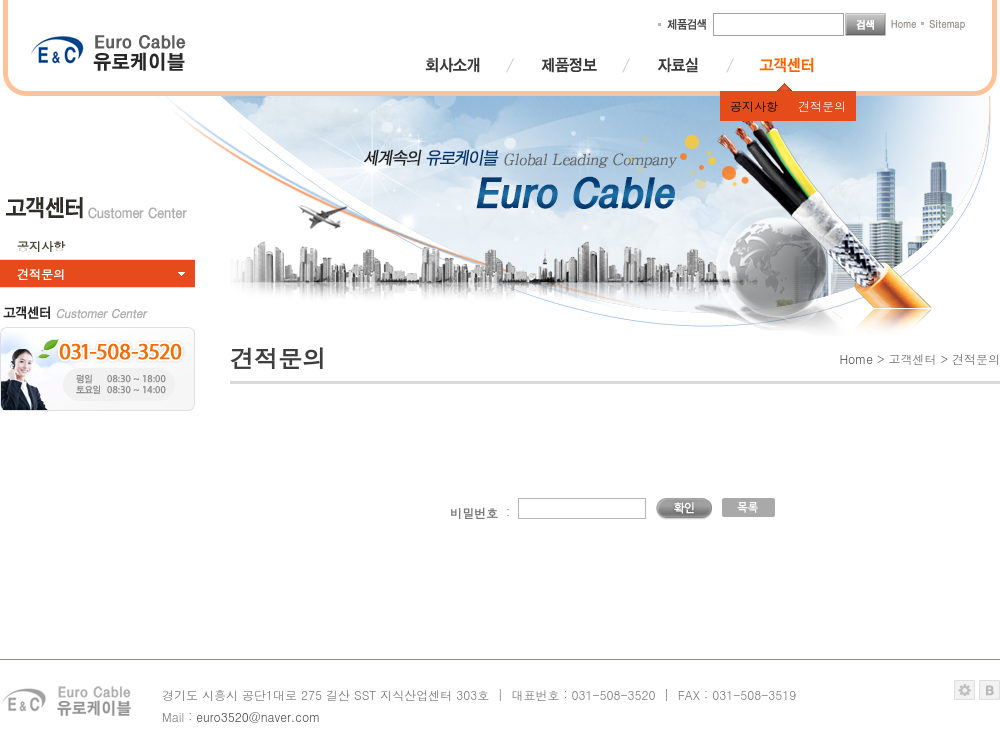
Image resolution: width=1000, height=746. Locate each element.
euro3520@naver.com (258, 716)
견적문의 (822, 105)
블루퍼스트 (989, 690)
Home (856, 358)
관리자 (964, 690)
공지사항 (754, 105)
